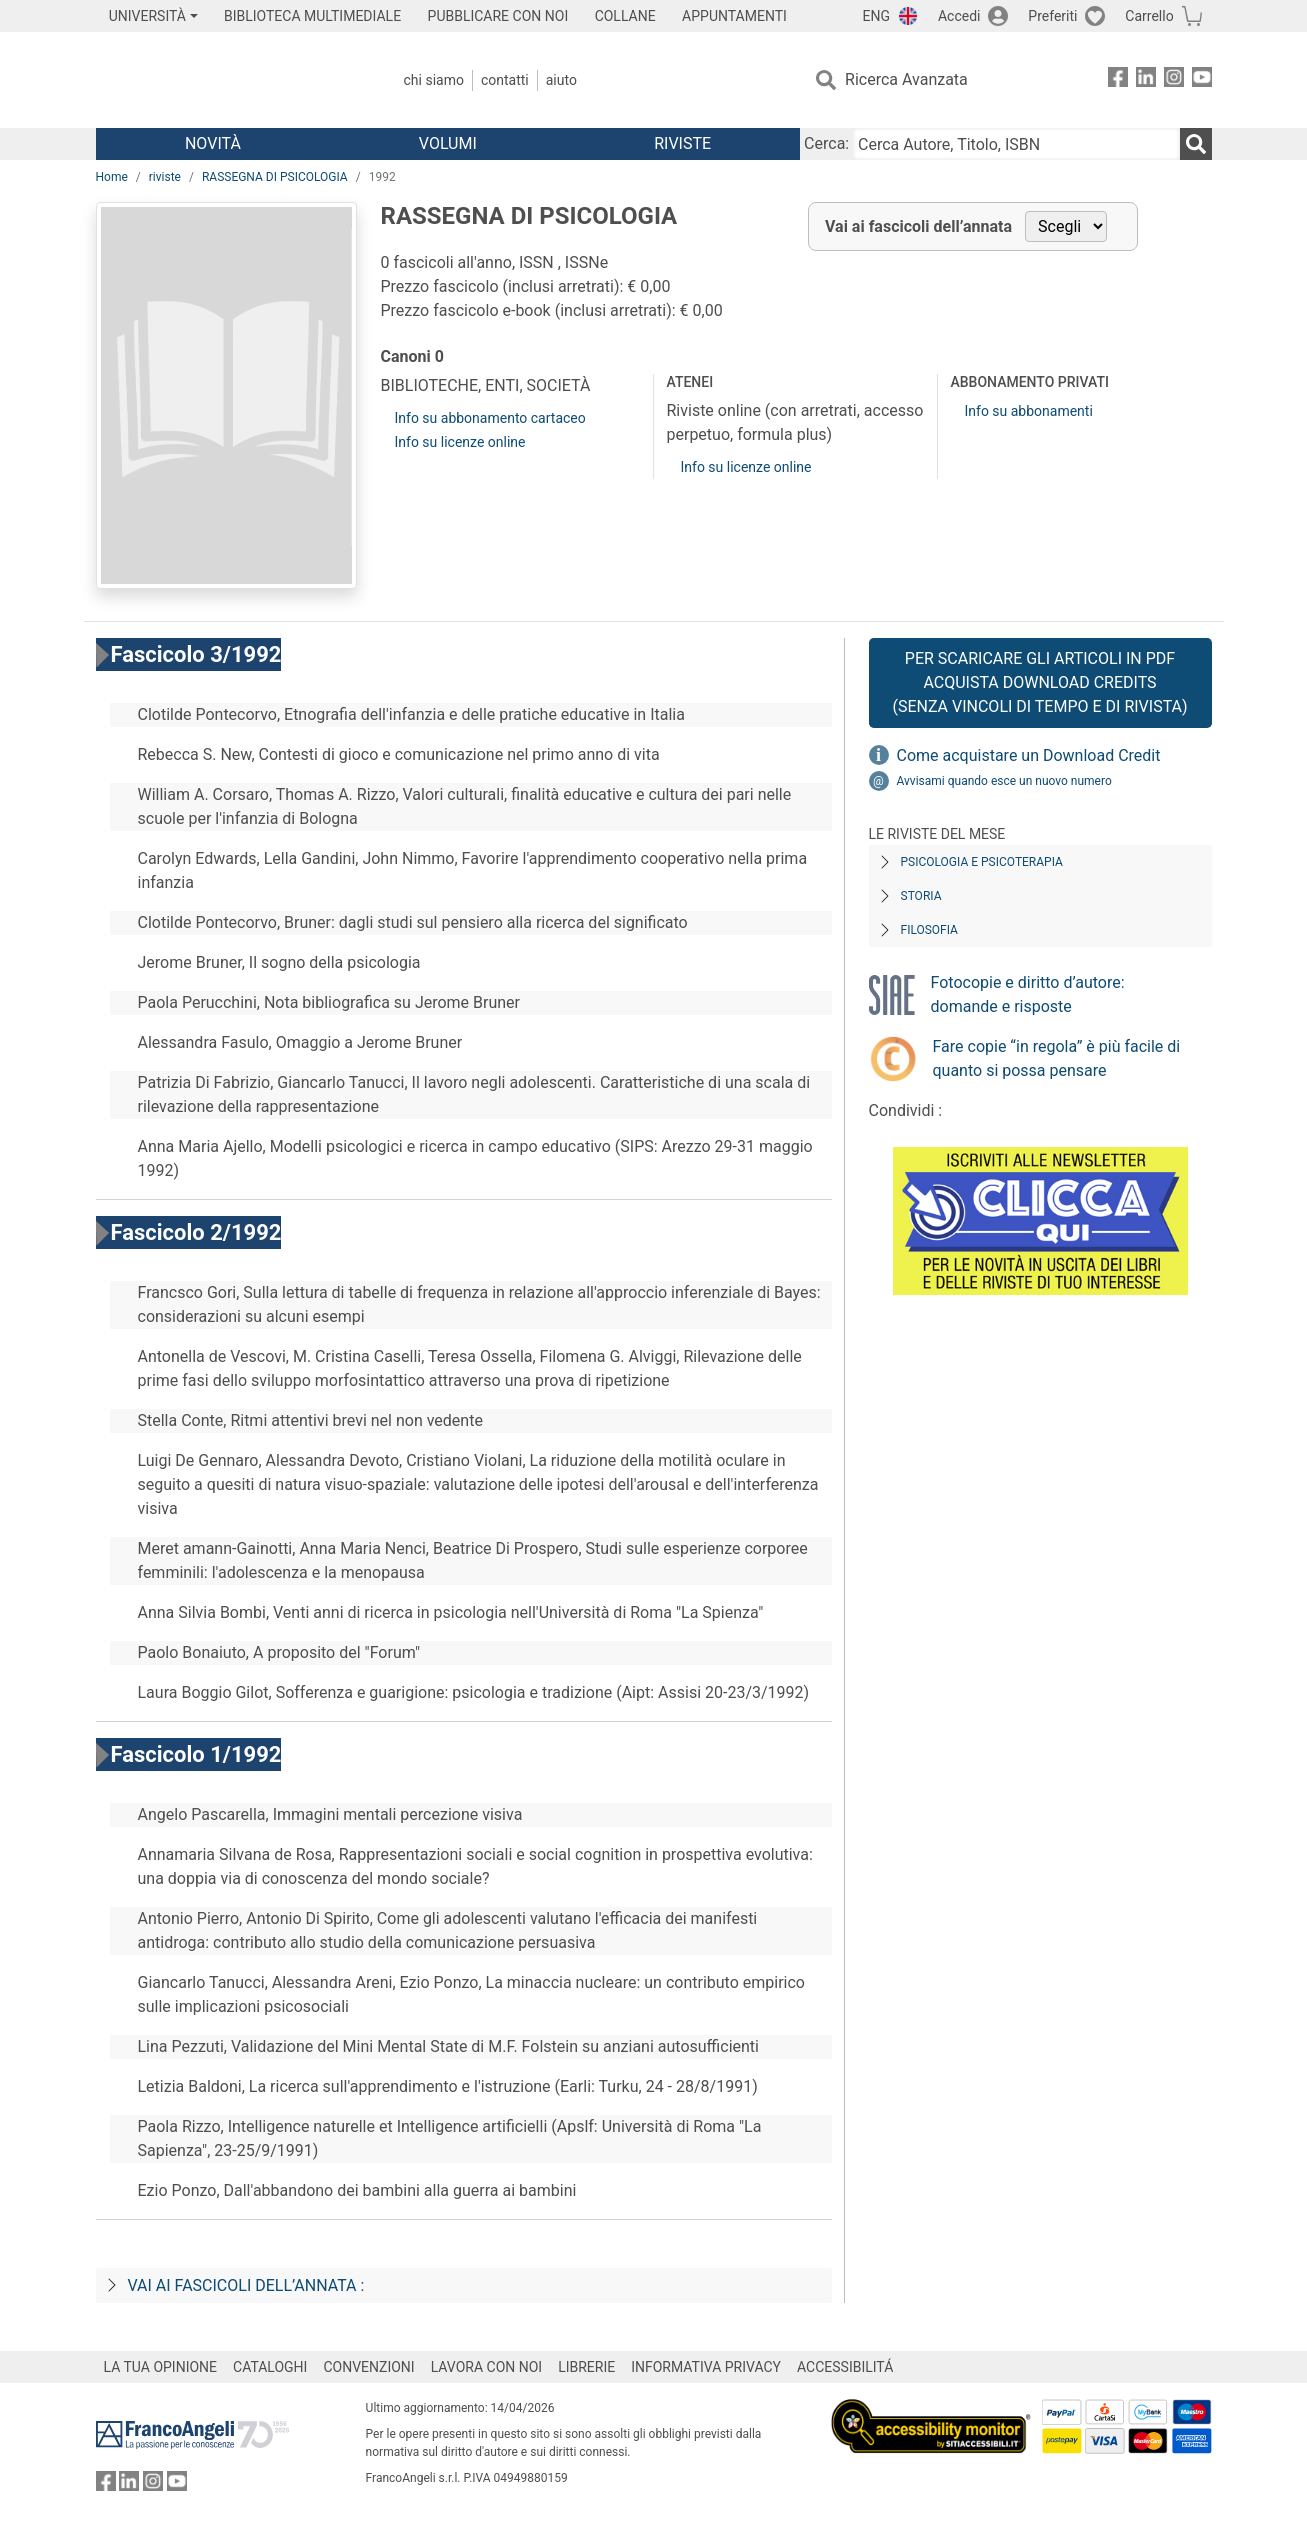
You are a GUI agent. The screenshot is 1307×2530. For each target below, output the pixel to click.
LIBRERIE (586, 2367)
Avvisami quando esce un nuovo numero (1004, 781)
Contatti (505, 80)
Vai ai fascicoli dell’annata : (246, 2285)
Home (112, 177)
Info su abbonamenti (1028, 411)
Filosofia (929, 930)
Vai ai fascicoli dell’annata (918, 226)
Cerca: (826, 143)
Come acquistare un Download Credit (1029, 755)
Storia (921, 896)
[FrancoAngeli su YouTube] (1202, 80)
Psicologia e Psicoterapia (982, 862)
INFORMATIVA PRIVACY (706, 2367)
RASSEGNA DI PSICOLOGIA (275, 177)
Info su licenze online (460, 442)
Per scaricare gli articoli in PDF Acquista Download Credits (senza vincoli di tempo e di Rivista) (1039, 682)
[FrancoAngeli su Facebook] (1118, 80)
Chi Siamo (434, 80)
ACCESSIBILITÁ (845, 2367)
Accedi (959, 16)
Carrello (1149, 16)
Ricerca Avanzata (906, 79)
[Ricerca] (1196, 144)
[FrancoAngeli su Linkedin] (1146, 80)
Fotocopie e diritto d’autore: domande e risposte (1028, 994)
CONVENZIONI (368, 2367)
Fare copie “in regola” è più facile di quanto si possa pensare (1057, 1058)
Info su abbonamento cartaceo (490, 418)
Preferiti (1052, 16)
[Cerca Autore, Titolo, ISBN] (1016, 144)
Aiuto (561, 80)
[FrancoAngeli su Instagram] (1174, 80)
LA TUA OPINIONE (161, 2367)
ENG (876, 16)
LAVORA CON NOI (487, 2367)
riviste (165, 177)
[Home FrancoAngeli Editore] (228, 80)
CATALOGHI (270, 2367)
